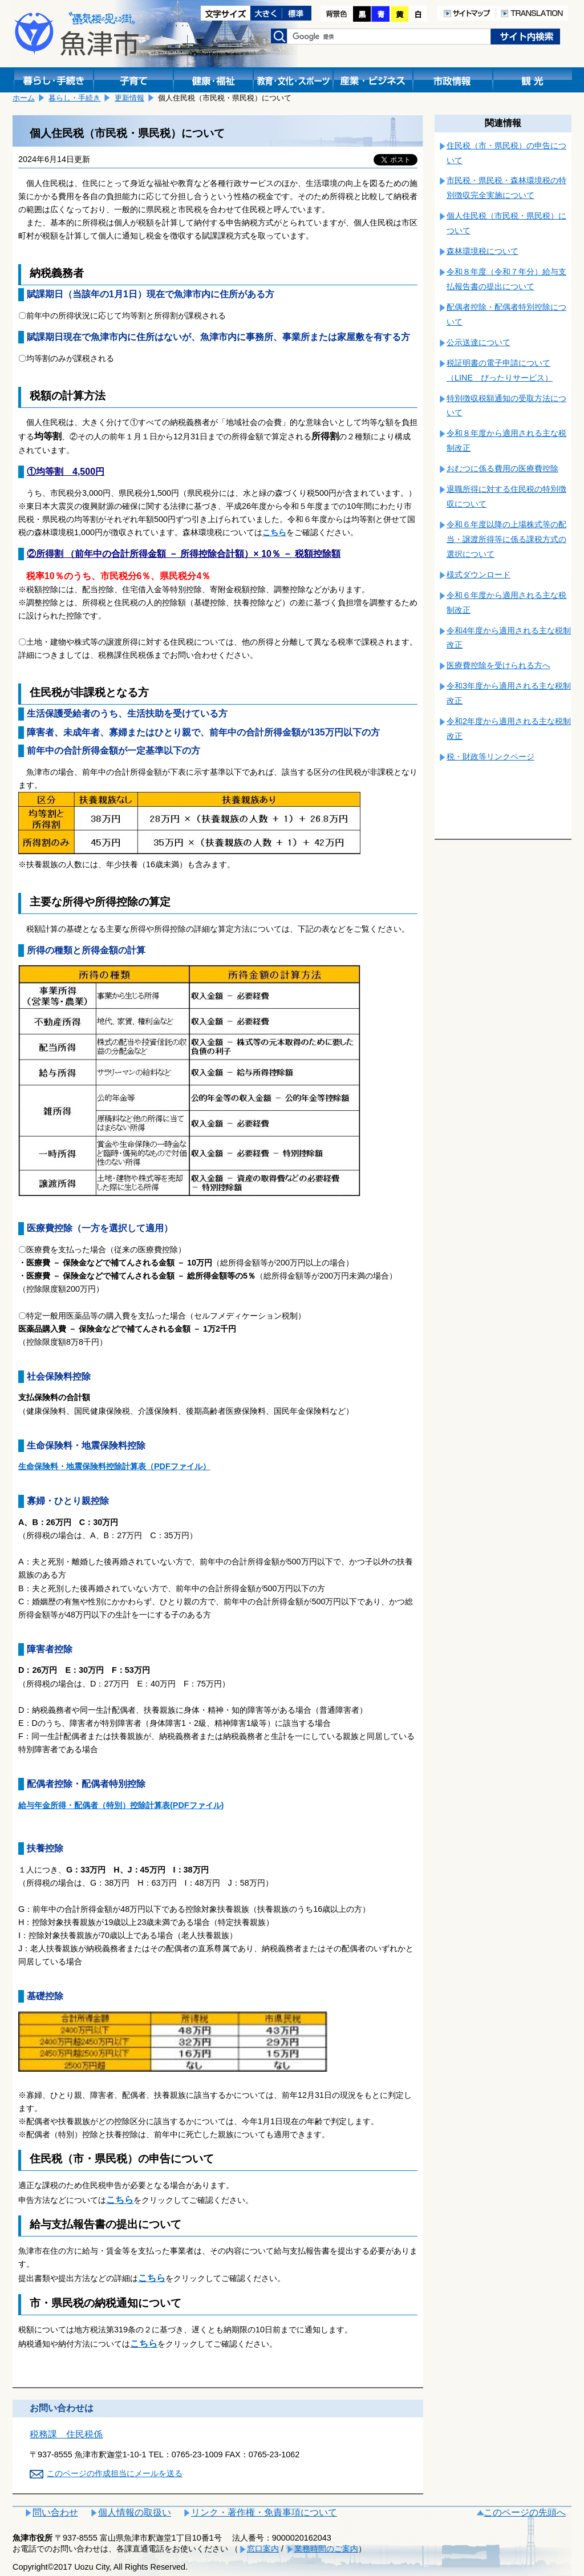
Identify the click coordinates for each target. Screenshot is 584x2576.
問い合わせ (55, 2512)
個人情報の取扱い (134, 2512)
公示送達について (478, 342)
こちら (274, 532)
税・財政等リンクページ (490, 756)
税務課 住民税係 (66, 2434)
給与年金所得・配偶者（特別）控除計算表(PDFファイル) (121, 1805)
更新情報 (129, 98)
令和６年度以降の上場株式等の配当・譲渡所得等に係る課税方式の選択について (506, 539)
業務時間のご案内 (326, 2548)
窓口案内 (263, 2548)
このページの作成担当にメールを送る (114, 2473)
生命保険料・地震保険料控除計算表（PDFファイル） (114, 1466)
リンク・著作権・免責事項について (264, 2512)
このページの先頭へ (525, 2512)
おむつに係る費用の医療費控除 (502, 468)
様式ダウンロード (478, 574)
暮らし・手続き (74, 98)
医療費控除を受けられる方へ (498, 665)
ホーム (24, 98)
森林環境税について (482, 251)
